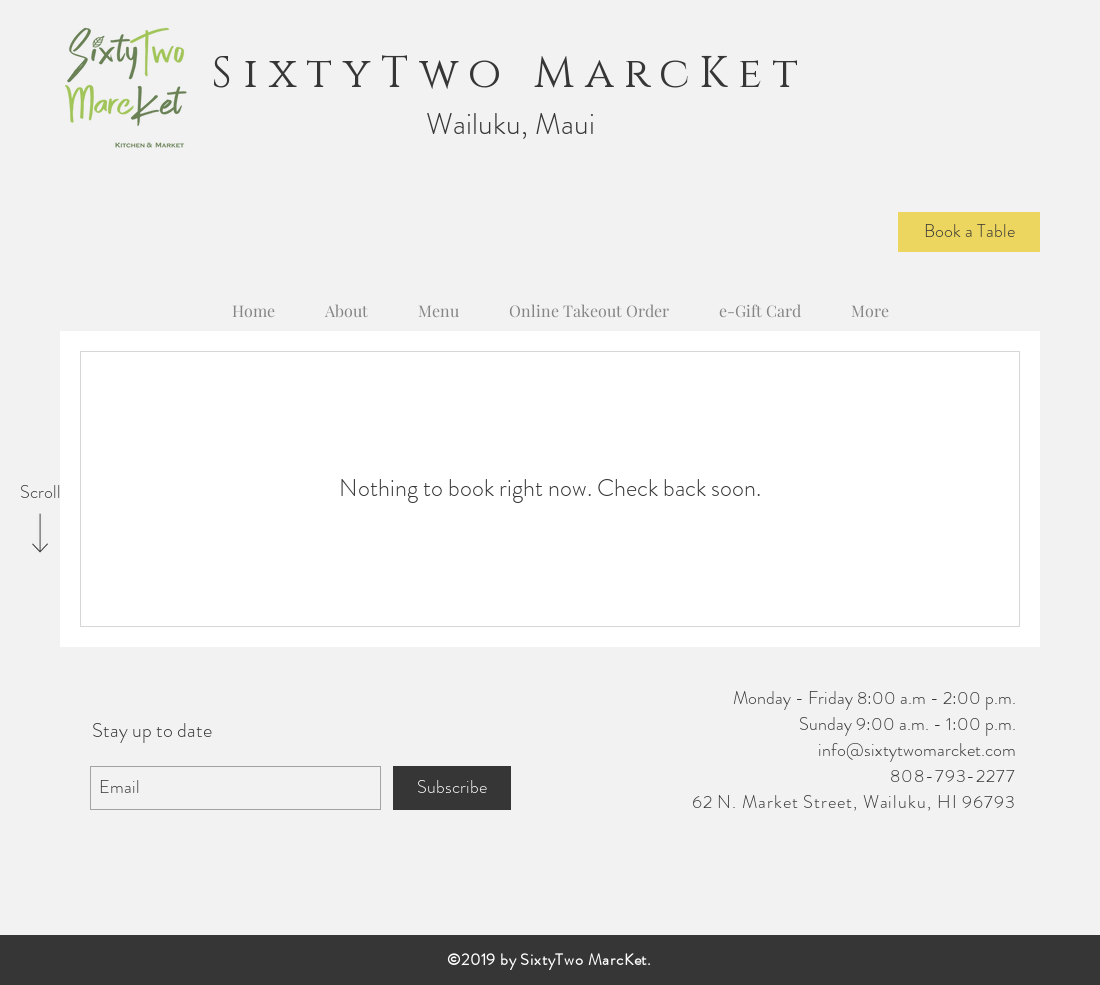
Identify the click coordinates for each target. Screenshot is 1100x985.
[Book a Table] (969, 232)
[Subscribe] (452, 788)
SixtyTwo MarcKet (510, 74)
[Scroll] (40, 493)
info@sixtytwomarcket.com (917, 750)
